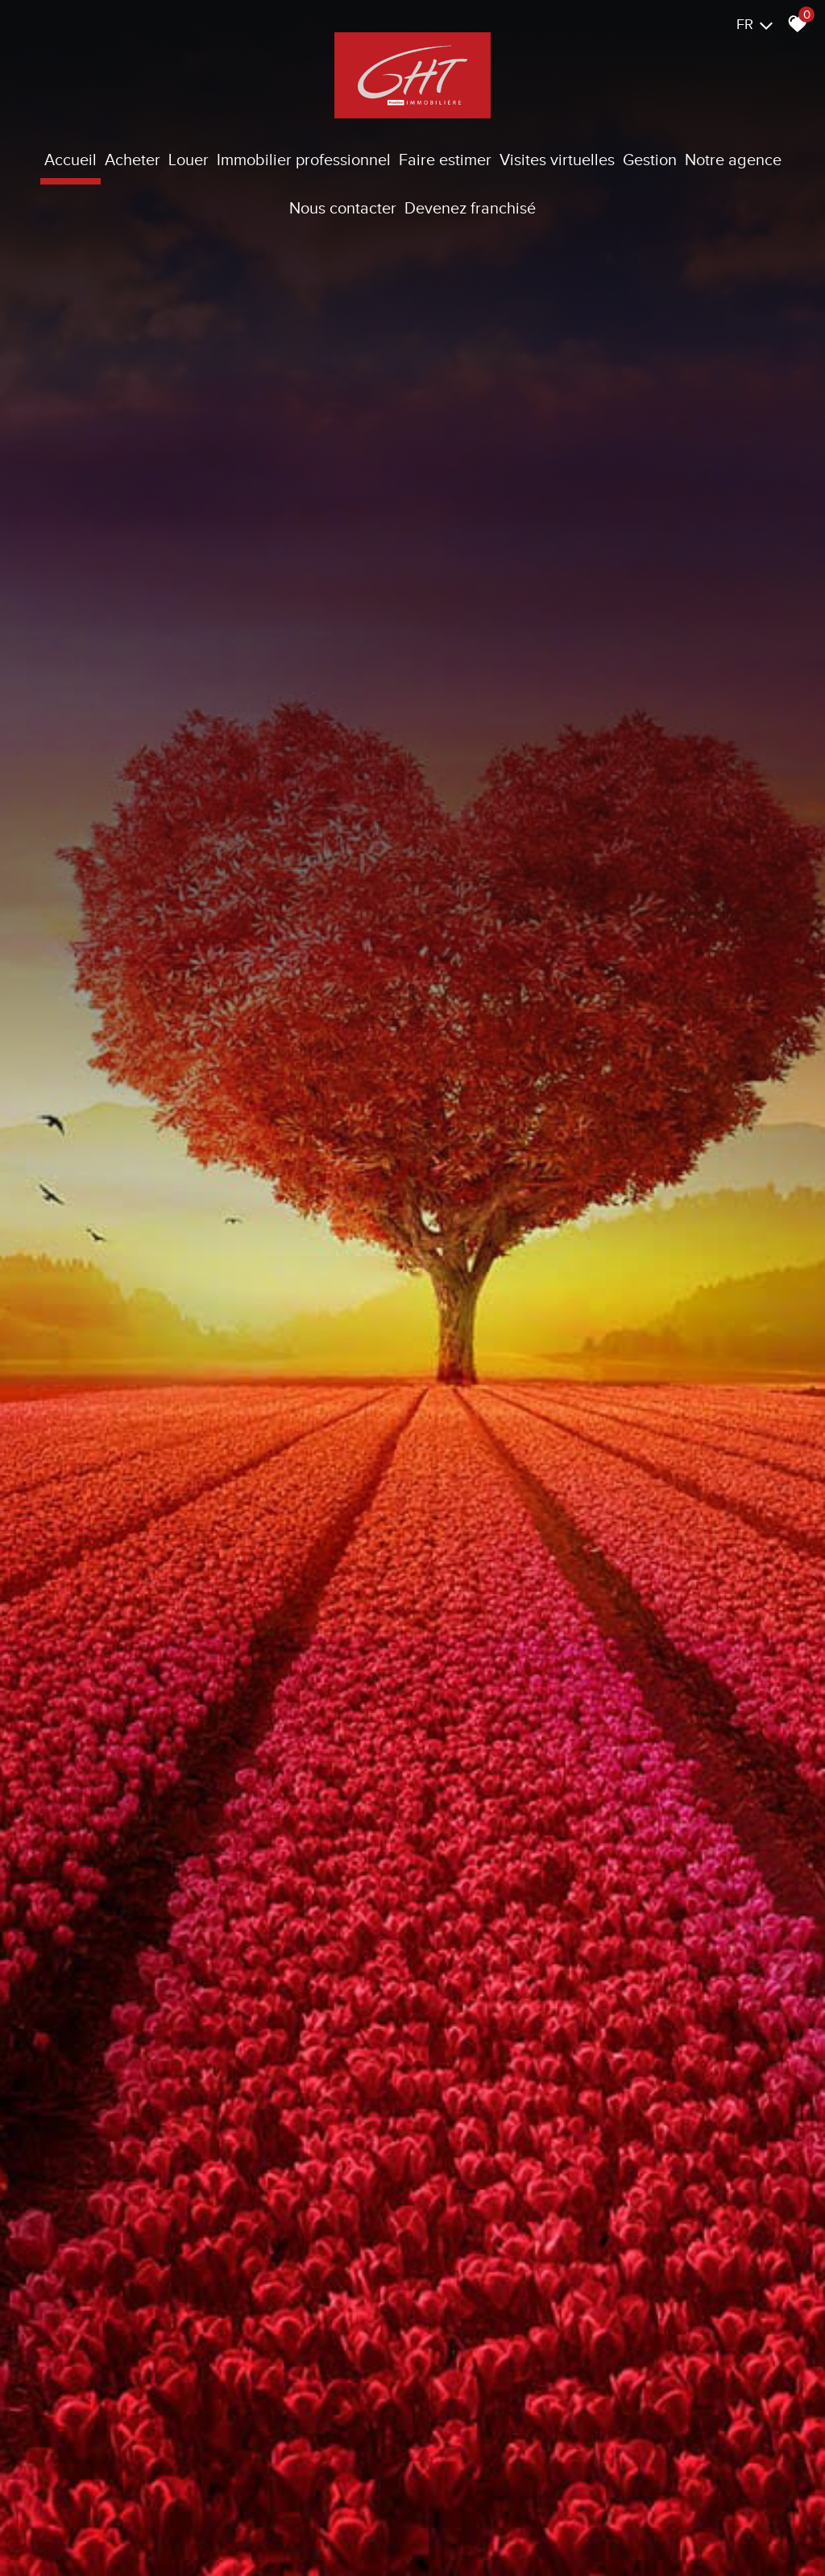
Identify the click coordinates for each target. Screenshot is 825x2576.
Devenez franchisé (470, 208)
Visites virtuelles (557, 159)
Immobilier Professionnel (304, 159)
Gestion (650, 159)
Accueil (70, 159)
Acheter (132, 159)
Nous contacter (342, 208)
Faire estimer (445, 159)
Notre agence (733, 159)
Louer (188, 159)
